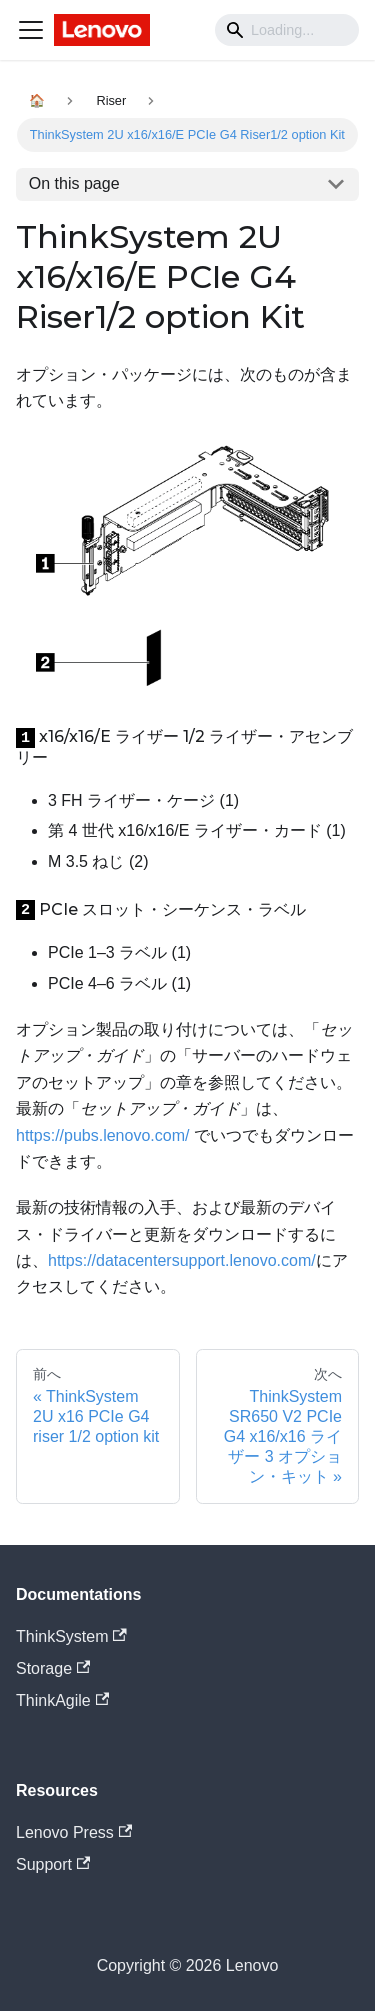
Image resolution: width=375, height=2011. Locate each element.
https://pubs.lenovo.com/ (102, 1135)
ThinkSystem (71, 1636)
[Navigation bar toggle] (31, 30)
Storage (53, 1668)
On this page (74, 183)
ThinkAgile (62, 1700)
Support (53, 1864)
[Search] (287, 30)
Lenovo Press (74, 1832)
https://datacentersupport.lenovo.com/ (182, 1260)
